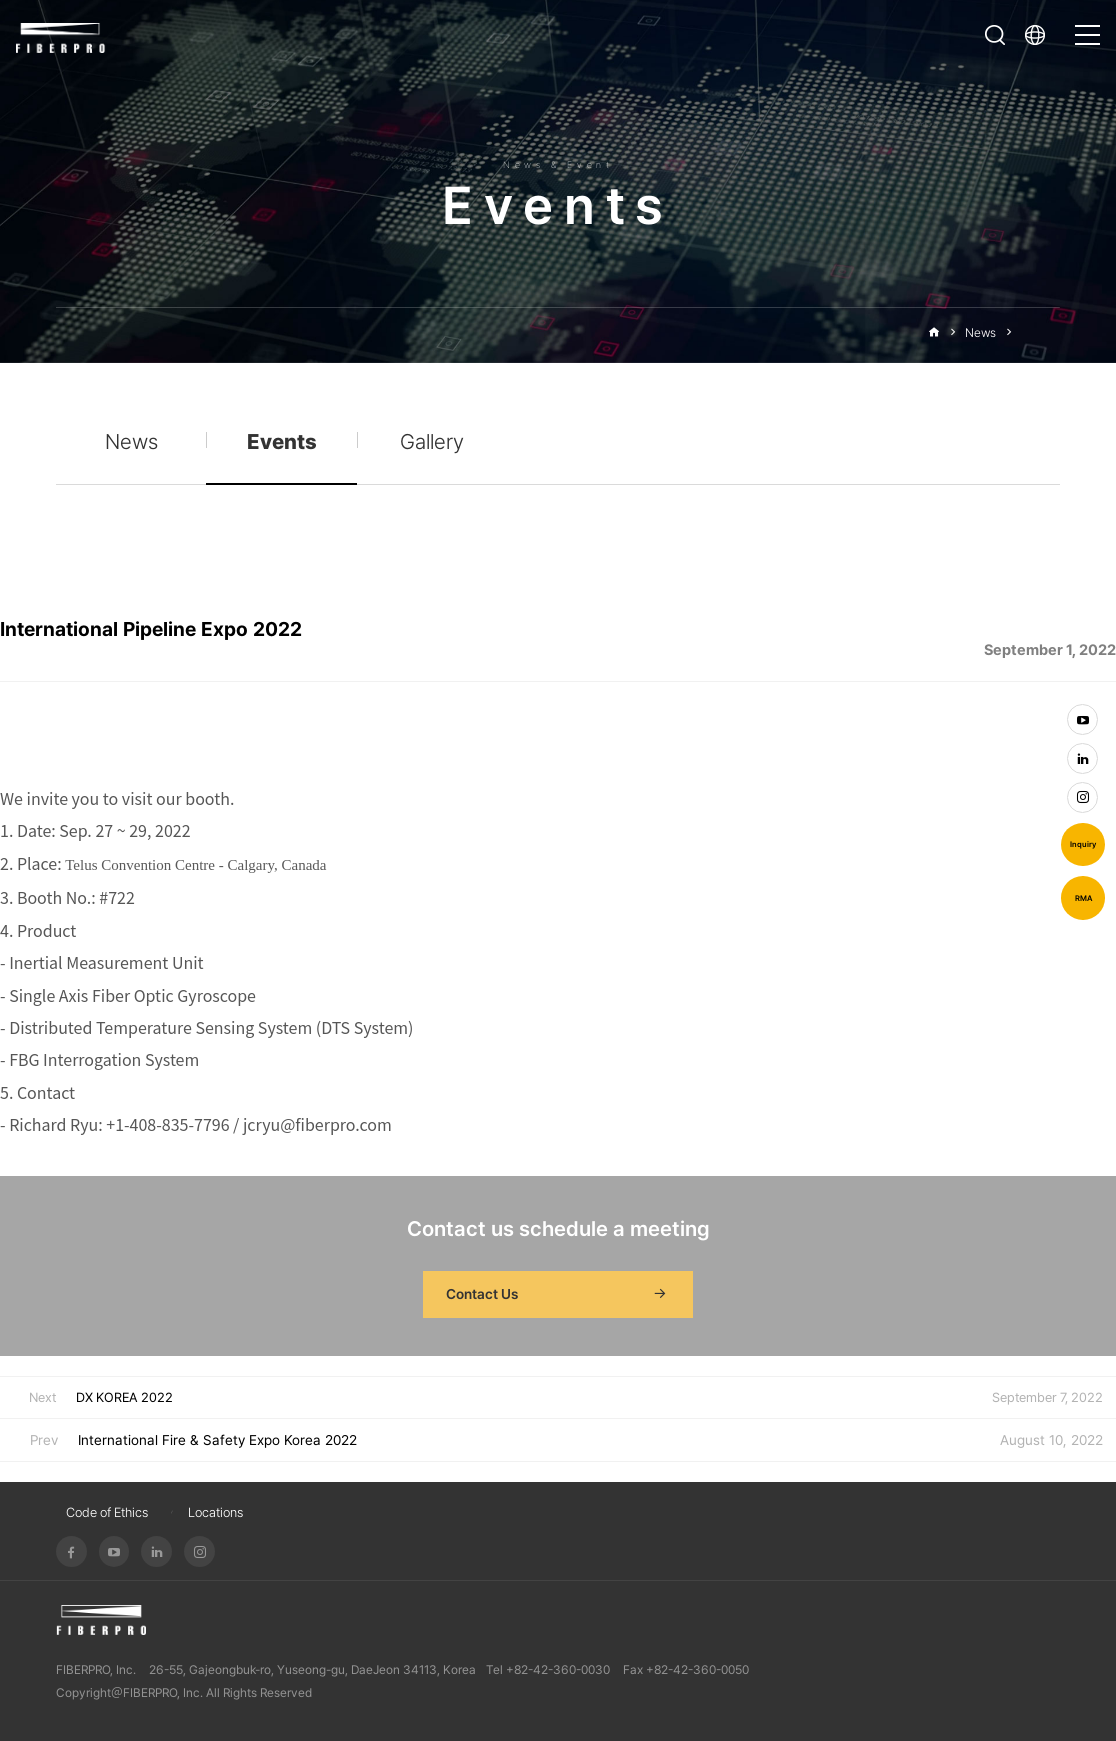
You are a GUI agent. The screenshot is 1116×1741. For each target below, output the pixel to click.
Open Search (995, 35)
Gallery (432, 441)
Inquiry (1083, 844)
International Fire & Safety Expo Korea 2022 (217, 1440)
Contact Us (558, 1295)
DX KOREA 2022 (124, 1397)
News (980, 332)
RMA (1083, 898)
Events (1041, 332)
